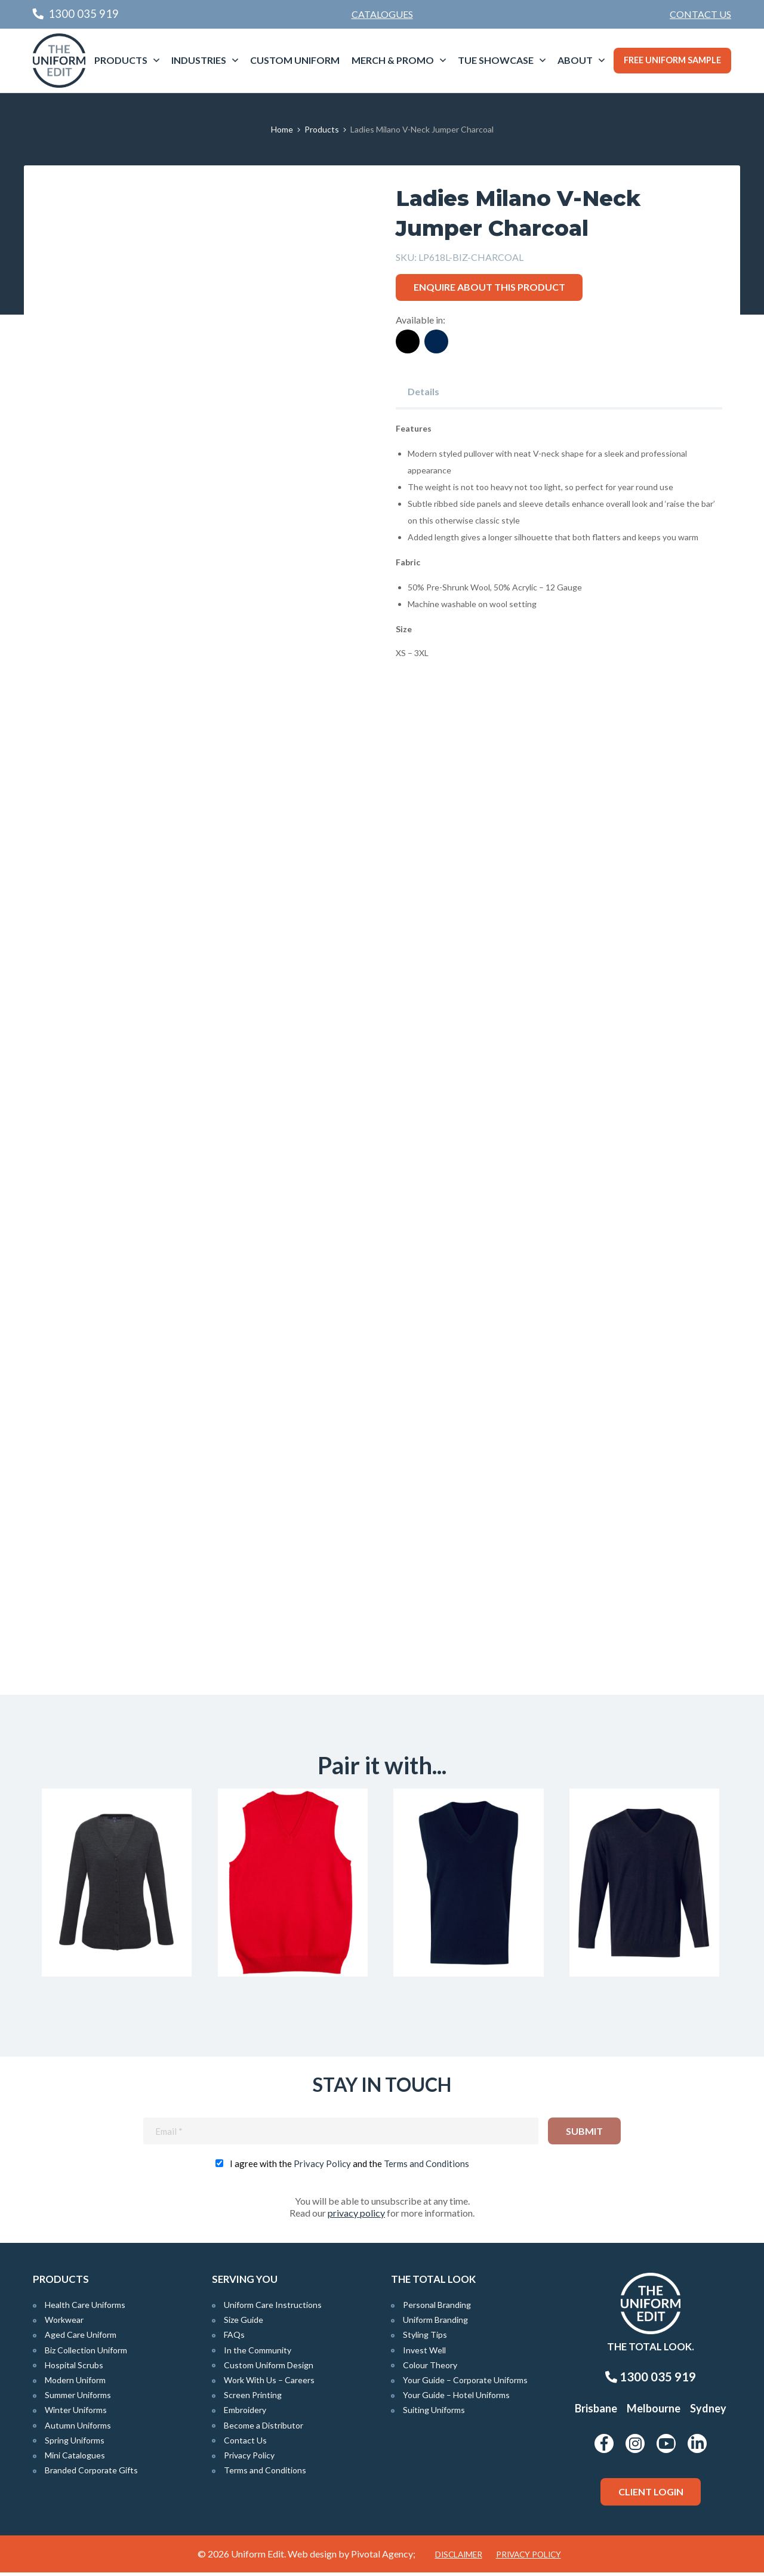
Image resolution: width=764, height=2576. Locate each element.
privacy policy (356, 2216)
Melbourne (653, 2412)
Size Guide (243, 2324)
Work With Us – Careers (269, 2383)
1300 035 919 (650, 2381)
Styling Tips (425, 2339)
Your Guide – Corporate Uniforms (465, 2383)
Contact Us (700, 14)
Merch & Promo (393, 60)
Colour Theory (430, 2368)
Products (120, 60)
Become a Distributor (263, 2429)
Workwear (64, 2324)
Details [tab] (423, 391)
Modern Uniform (75, 2383)
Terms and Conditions (426, 2167)
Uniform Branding (435, 2324)
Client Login (650, 2495)
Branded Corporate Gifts (91, 2474)
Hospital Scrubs (74, 2368)
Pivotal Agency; (383, 2557)
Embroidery (245, 2414)
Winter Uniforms (76, 2414)
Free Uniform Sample (672, 60)
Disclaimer (458, 2558)
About (575, 60)
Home (282, 129)
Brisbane (596, 2412)
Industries (198, 60)
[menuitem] (700, 14)
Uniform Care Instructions (273, 2308)
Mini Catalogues (75, 2459)
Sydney (708, 2412)
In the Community (257, 2354)
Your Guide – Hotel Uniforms (456, 2399)
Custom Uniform (295, 60)
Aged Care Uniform (80, 2339)
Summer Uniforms (78, 2399)
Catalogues (382, 14)
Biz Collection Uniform (86, 2354)
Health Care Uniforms (85, 2308)
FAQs (234, 2339)
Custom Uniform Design (268, 2368)
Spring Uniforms (74, 2444)
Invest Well (424, 2354)
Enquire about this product (489, 287)
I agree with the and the (349, 2167)
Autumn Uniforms (78, 2429)
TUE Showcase (496, 60)
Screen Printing (253, 2399)
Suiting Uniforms (434, 2414)
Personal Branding (437, 2308)
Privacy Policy (322, 2167)
